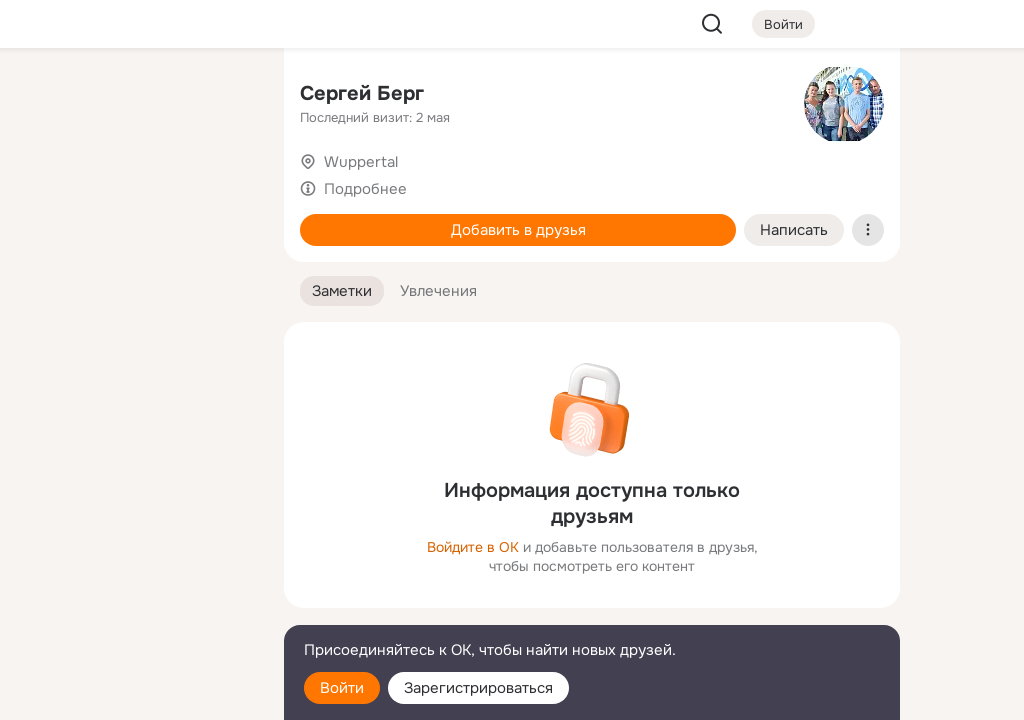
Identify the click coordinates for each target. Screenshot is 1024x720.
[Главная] (48, 96)
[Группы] (224, 96)
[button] (342, 291)
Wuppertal (361, 162)
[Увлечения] (136, 96)
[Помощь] (48, 360)
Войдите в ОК (473, 547)
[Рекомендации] (136, 360)
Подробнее (365, 189)
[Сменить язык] (136, 608)
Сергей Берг (362, 93)
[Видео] (224, 184)
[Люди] (136, 184)
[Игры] (224, 272)
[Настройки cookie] (136, 693)
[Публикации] (48, 184)
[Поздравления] (136, 272)
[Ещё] (136, 565)
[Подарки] (48, 272)
